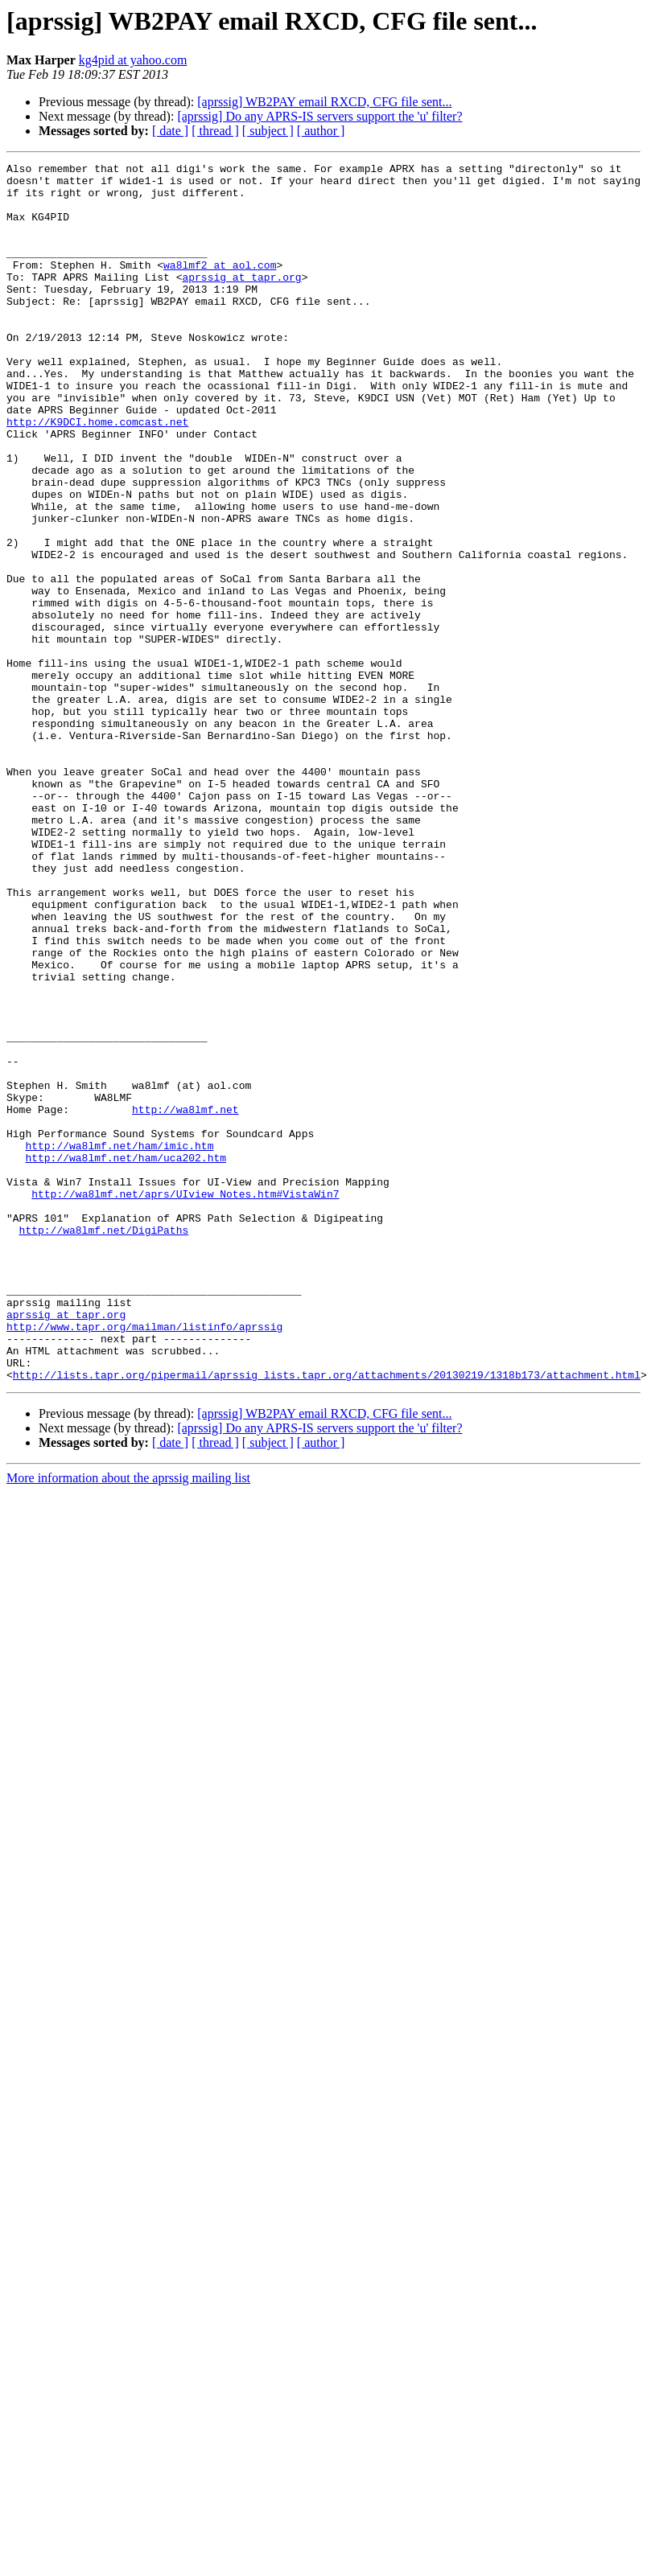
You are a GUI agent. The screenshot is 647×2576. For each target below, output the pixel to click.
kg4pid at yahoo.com (133, 60)
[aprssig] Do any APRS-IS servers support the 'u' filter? (319, 116)
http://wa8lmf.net (185, 1299)
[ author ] (321, 131)
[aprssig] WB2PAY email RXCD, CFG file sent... (324, 102)
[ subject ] (268, 131)
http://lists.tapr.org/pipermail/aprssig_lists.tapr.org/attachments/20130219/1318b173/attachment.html (327, 1618)
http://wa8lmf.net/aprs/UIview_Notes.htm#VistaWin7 (185, 1401)
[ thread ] (215, 131)
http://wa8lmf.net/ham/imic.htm (119, 1343)
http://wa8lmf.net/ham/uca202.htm (125, 1357)
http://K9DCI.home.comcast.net (97, 474)
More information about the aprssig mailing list (128, 1721)
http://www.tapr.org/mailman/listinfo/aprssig (144, 1560)
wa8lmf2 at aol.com (219, 286)
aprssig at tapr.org (241, 301)
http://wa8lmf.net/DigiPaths (104, 1444)
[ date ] (170, 131)
